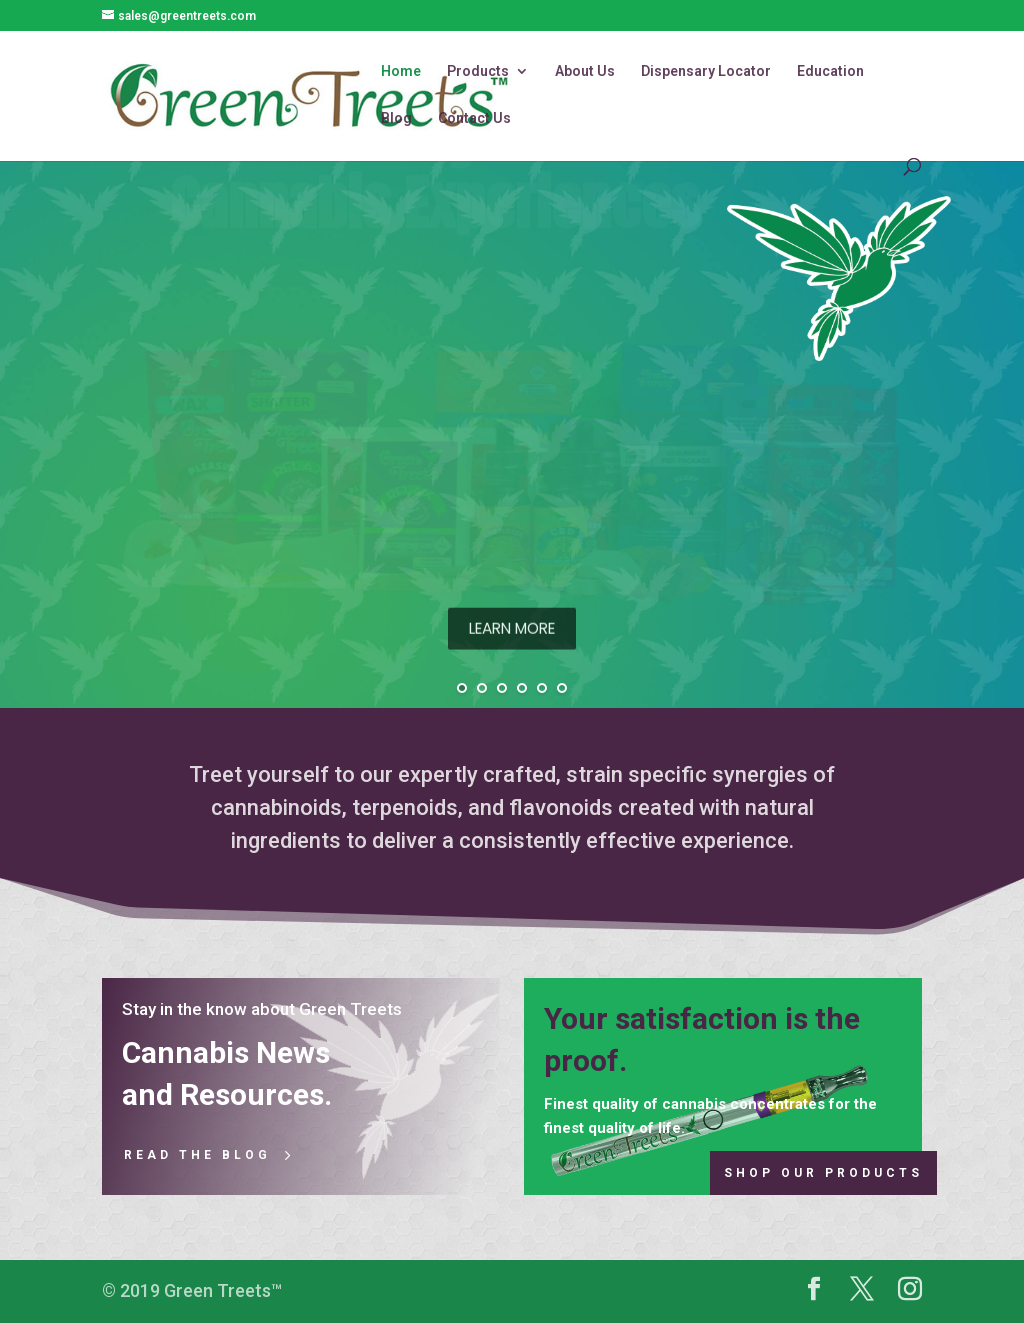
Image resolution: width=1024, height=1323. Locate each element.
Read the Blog (197, 1155)
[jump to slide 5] (542, 688)
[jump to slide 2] (482, 688)
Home (401, 71)
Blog (396, 118)
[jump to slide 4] (522, 688)
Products (478, 71)
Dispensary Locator (706, 71)
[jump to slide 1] (462, 688)
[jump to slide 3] (502, 688)
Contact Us (474, 118)
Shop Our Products (823, 1173)
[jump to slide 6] (562, 688)
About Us (585, 71)
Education (830, 71)
